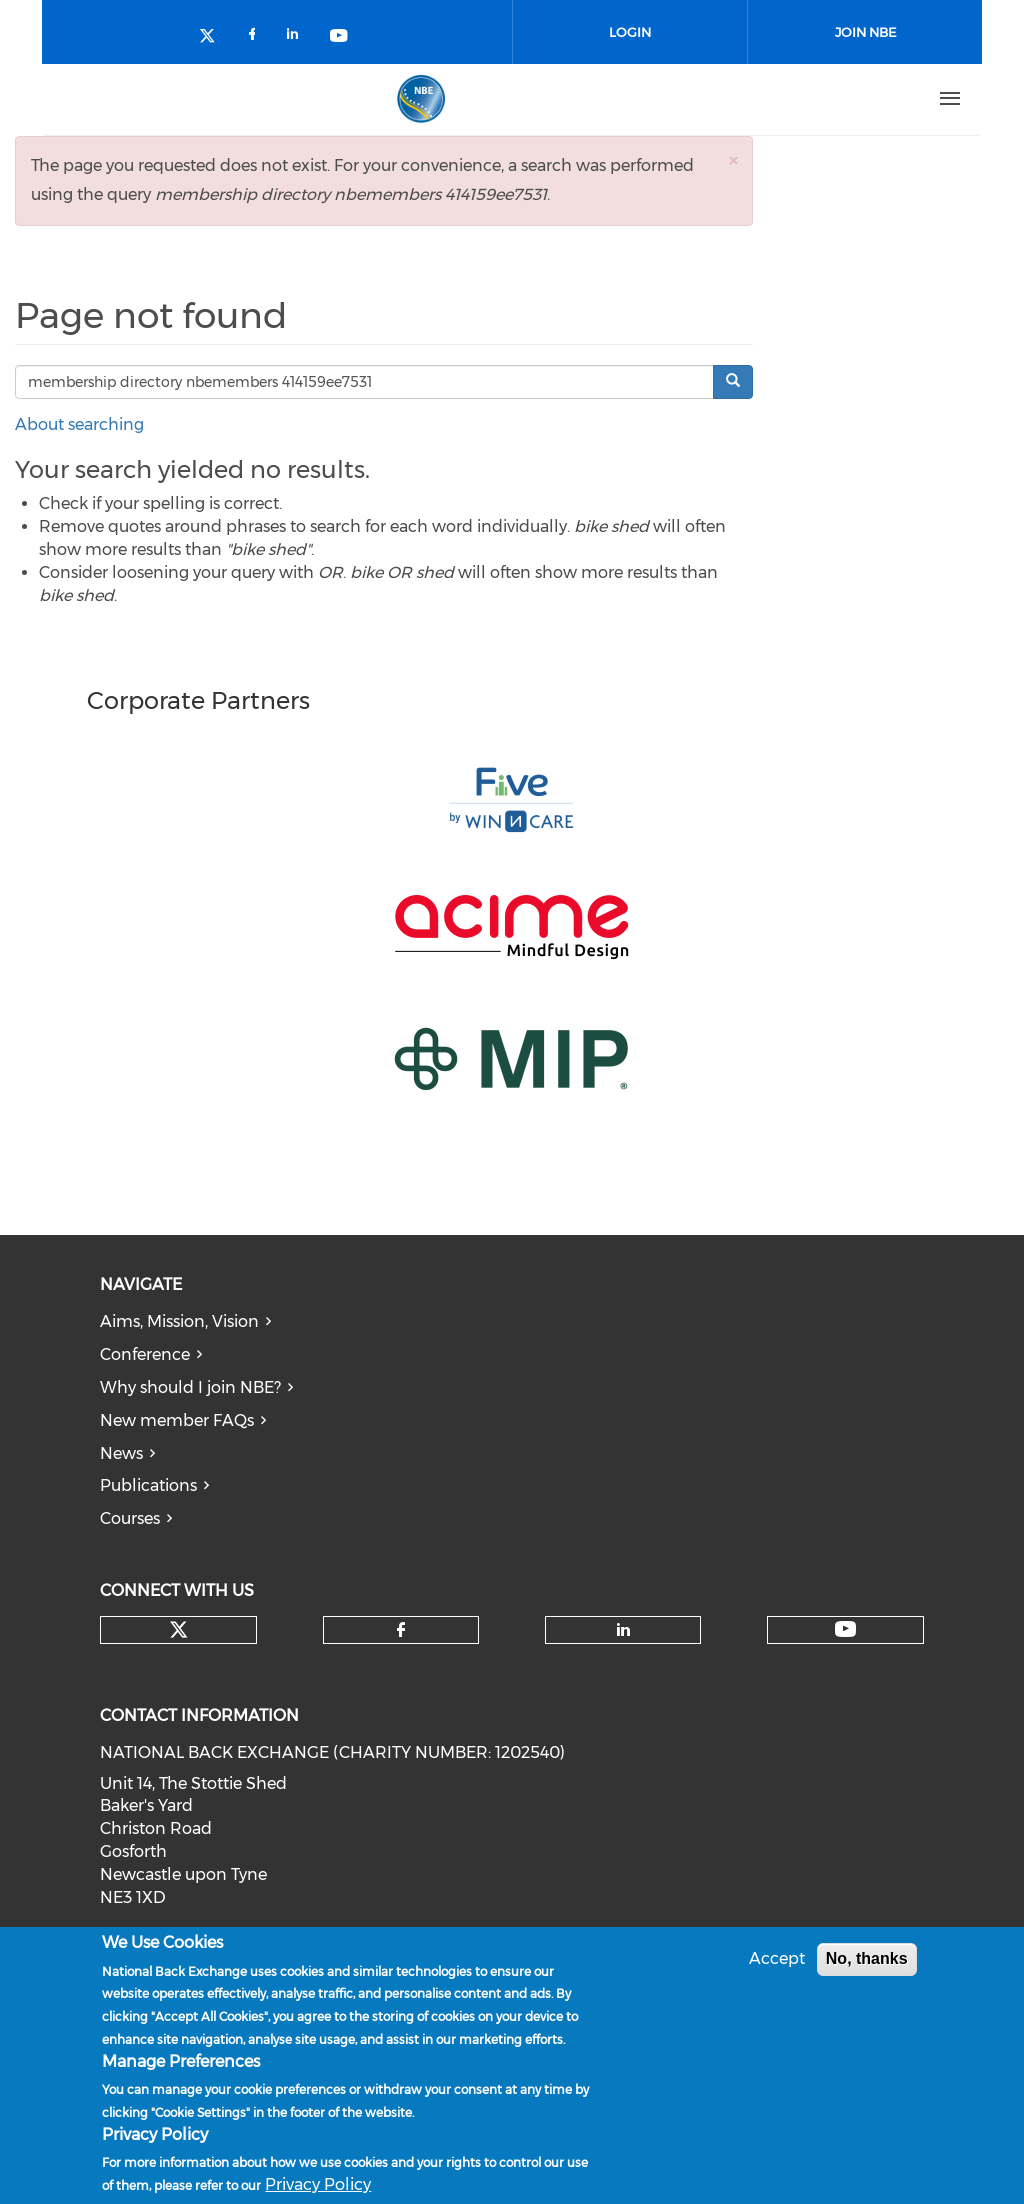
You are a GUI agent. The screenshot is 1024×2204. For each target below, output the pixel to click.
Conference (145, 1354)
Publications (148, 1485)
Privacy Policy (318, 2186)
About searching (79, 424)
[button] (733, 160)
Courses (130, 1518)
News (121, 1453)
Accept (777, 1960)
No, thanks (867, 1960)
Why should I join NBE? (190, 1387)
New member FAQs (177, 1420)
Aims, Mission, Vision (179, 1321)
